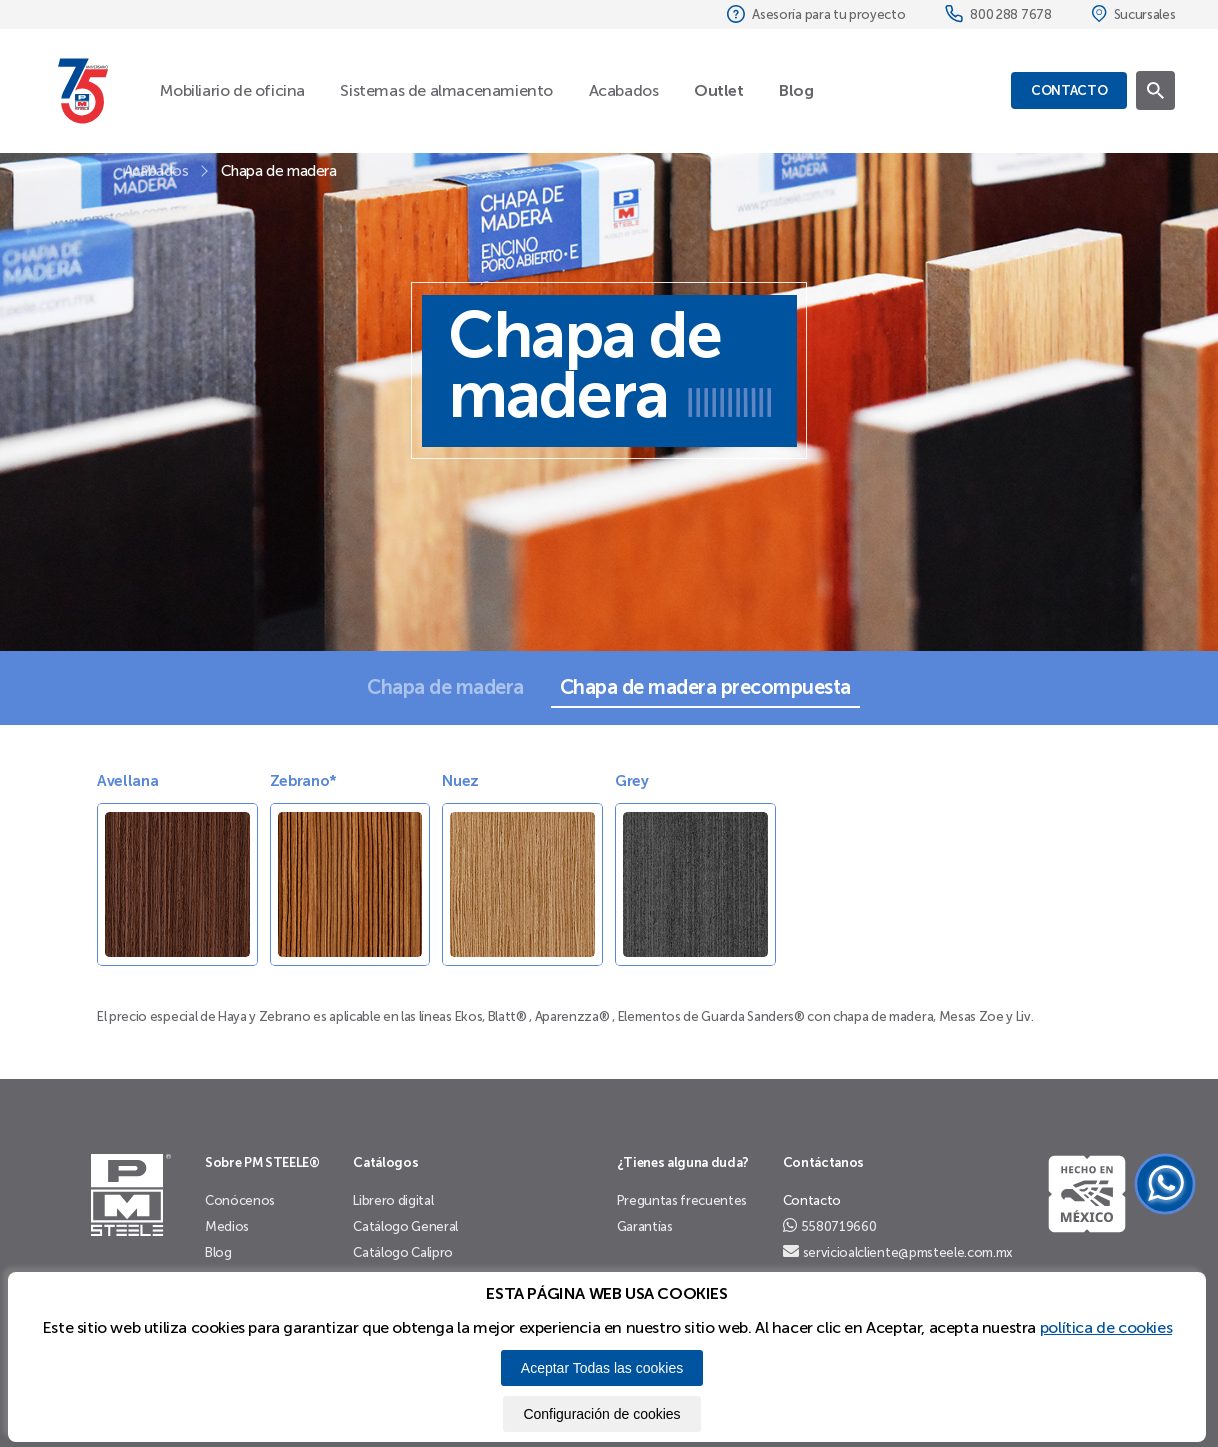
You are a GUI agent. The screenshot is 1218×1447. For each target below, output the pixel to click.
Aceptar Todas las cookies (602, 1368)
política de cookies (1106, 1327)
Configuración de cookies (601, 1414)
